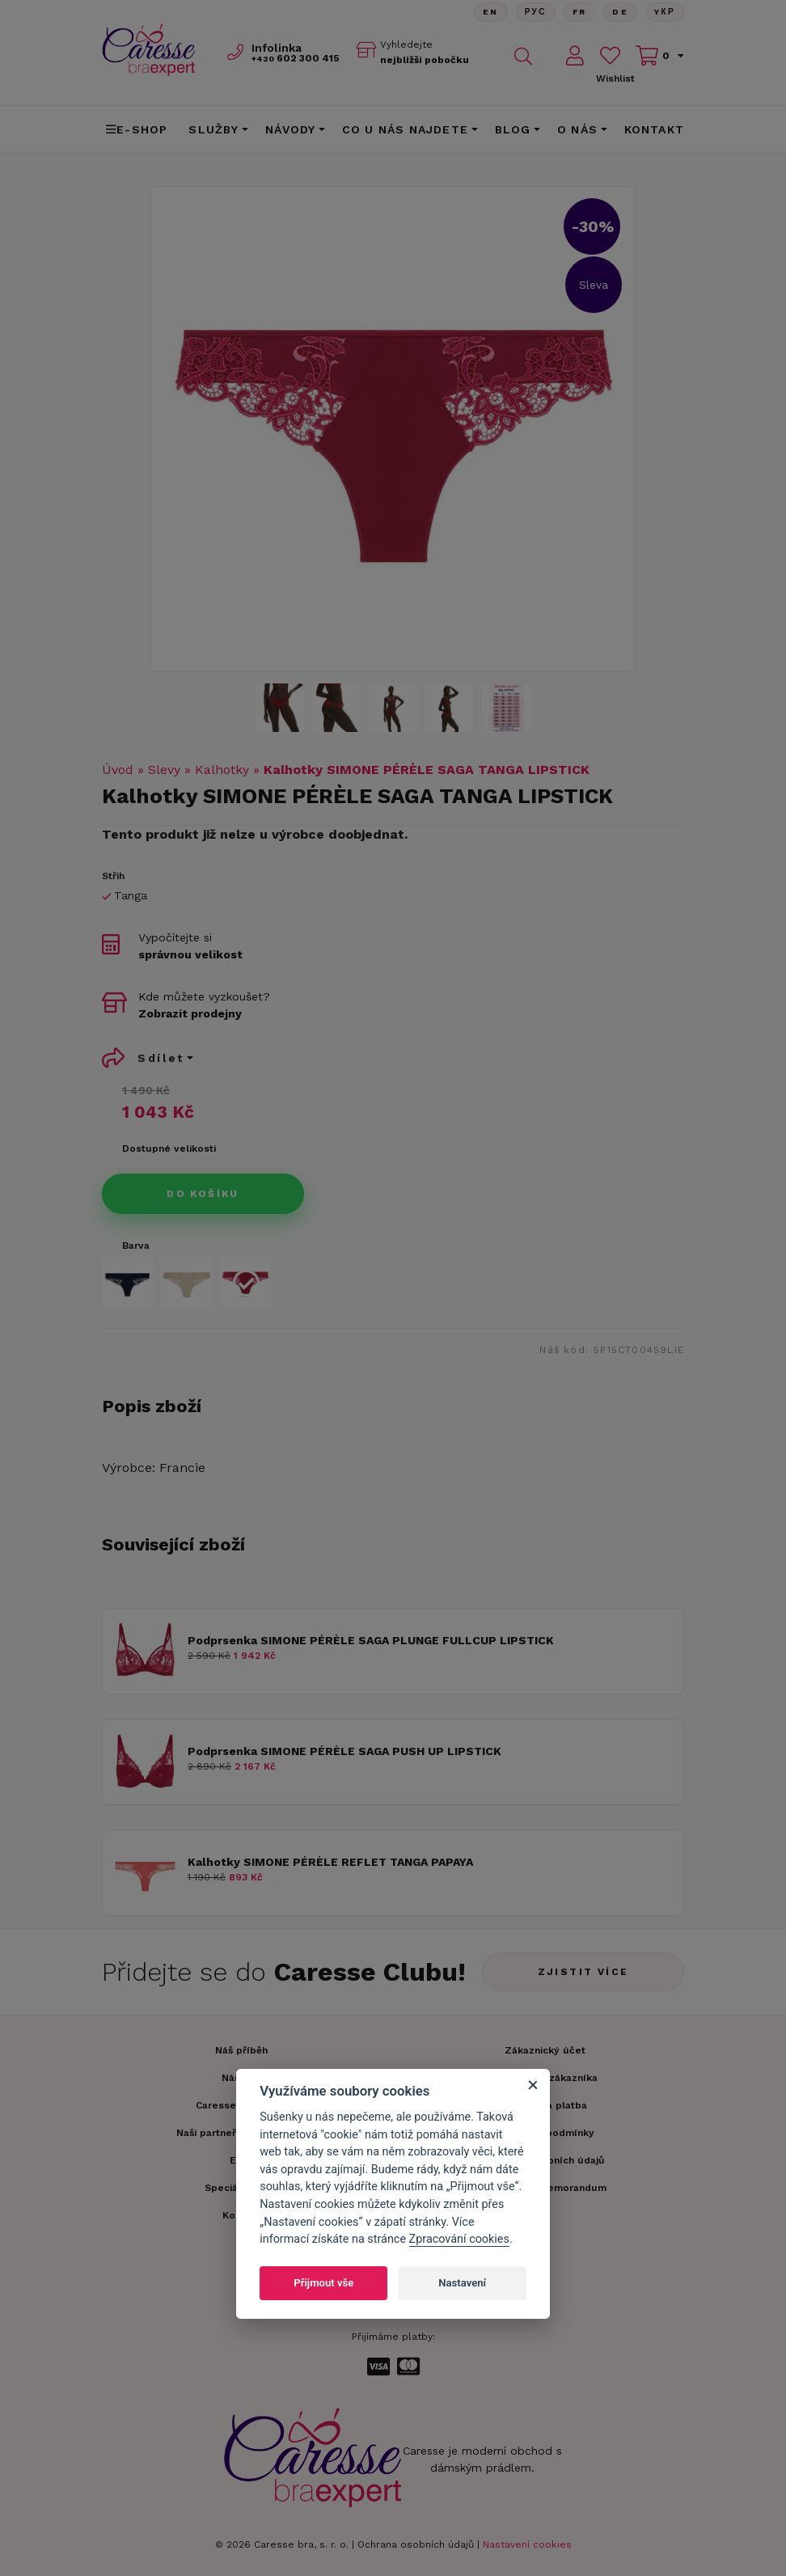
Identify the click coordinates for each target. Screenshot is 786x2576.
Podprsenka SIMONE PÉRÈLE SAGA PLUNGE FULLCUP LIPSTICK (371, 1640)
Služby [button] (213, 129)
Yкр (664, 11)
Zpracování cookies (459, 2239)
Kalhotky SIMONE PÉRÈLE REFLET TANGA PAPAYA (330, 1861)
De (620, 11)
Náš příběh (241, 2050)
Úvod (117, 769)
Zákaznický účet (545, 2050)
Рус (535, 11)
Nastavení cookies (527, 2544)
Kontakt (654, 129)
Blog (513, 129)
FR (579, 11)
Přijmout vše (323, 2283)
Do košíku (203, 1193)
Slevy (164, 769)
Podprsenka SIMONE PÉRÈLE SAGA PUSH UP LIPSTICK (344, 1751)
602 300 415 (295, 58)
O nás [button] (577, 129)
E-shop (136, 129)
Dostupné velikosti (169, 1148)
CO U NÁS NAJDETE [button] (405, 129)
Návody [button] (290, 129)
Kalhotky (222, 769)
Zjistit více (583, 1971)
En (490, 11)
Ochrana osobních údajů (415, 2544)
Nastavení (462, 2283)
